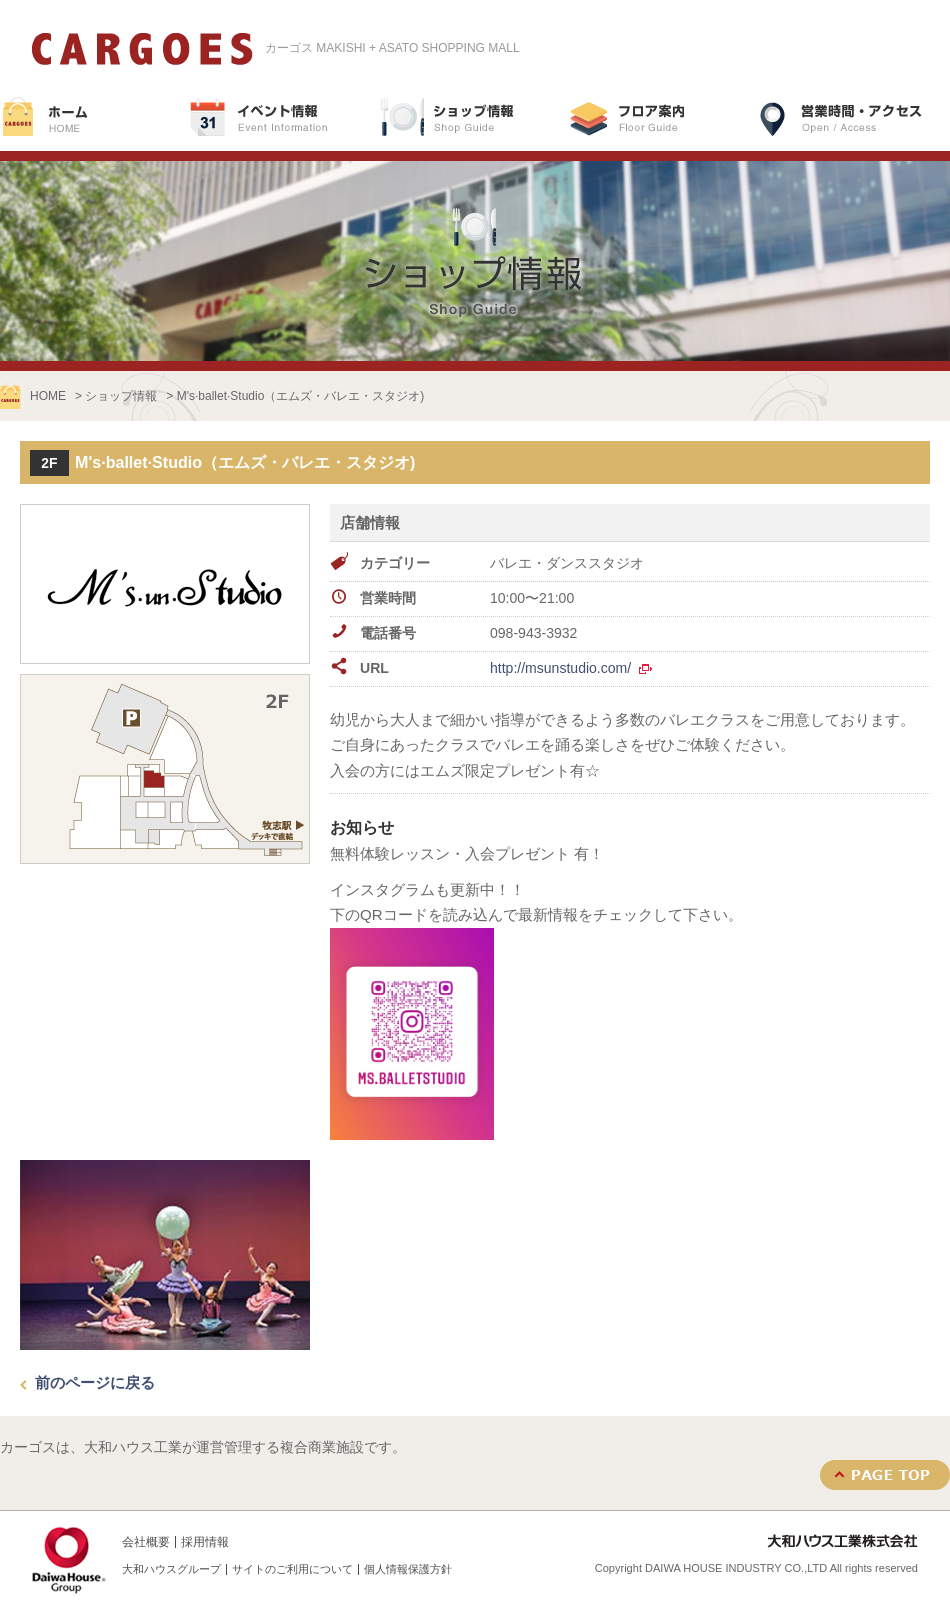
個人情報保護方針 (408, 1569)
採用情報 (205, 1542)
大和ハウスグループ (171, 1569)
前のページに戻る (95, 1382)
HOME (48, 396)
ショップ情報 (121, 396)
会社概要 (146, 1542)
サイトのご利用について (292, 1569)
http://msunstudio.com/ (560, 668)
